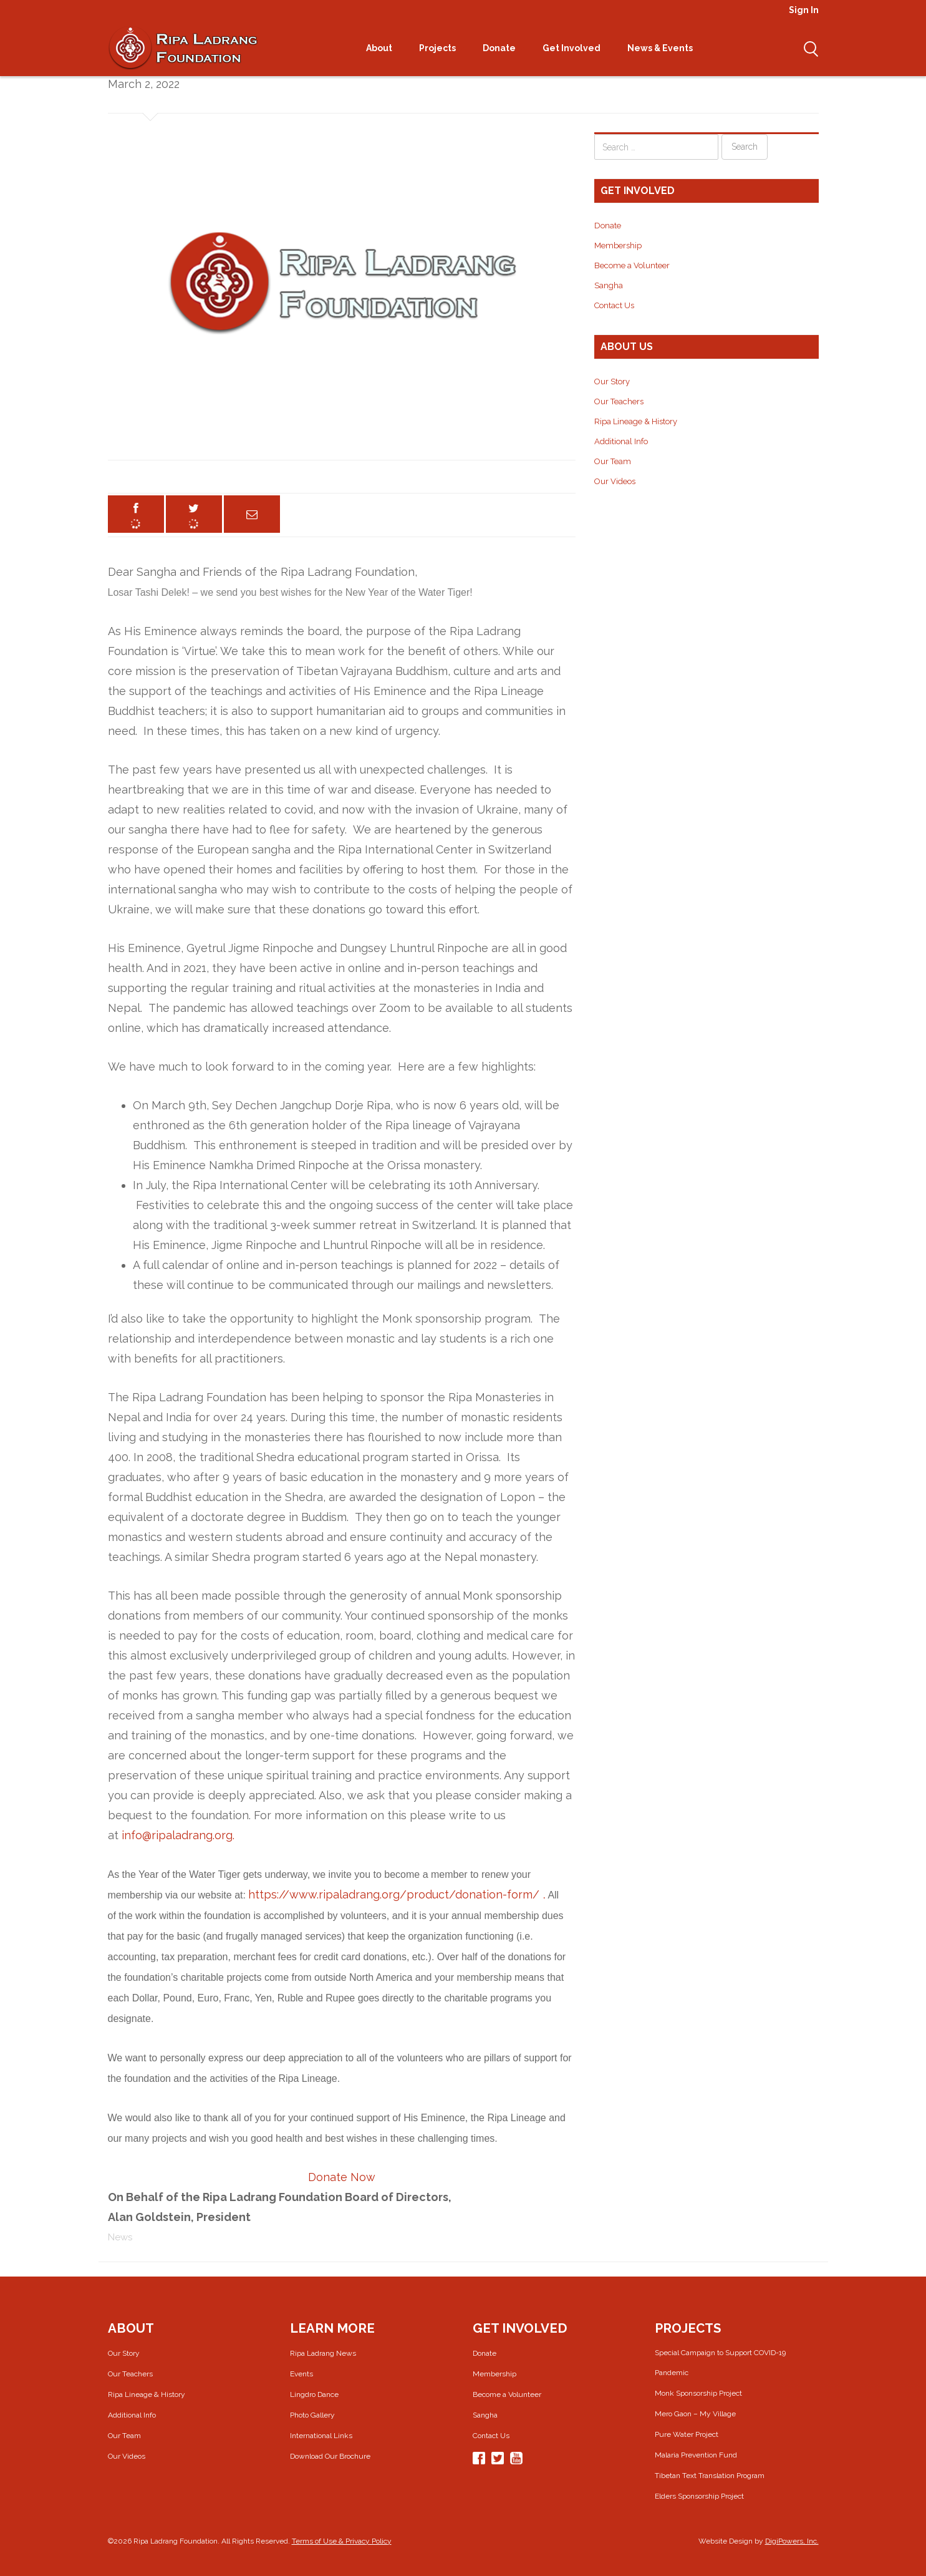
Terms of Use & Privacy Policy (342, 2541)
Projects (441, 48)
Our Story (612, 381)
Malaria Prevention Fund (696, 2455)
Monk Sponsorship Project (698, 2393)
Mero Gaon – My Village (695, 2413)
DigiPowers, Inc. (792, 2541)
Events (301, 2373)
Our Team (612, 461)
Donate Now (341, 2177)
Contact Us (614, 305)
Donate (503, 48)
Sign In (804, 10)
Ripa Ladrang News (323, 2353)
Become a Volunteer (632, 265)
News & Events (664, 48)
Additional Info (621, 441)
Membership (618, 245)
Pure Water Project (686, 2434)
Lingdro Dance (314, 2394)
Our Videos (614, 481)
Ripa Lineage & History (635, 421)
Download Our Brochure (330, 2456)
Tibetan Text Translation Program (709, 2475)
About (383, 48)
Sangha (608, 285)
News (120, 2237)
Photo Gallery (312, 2415)
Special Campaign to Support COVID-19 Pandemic (720, 2362)
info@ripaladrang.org (177, 1835)
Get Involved (576, 48)
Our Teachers (619, 401)
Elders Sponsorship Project (699, 2496)
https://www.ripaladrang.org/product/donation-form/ (395, 1894)
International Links (321, 2435)
